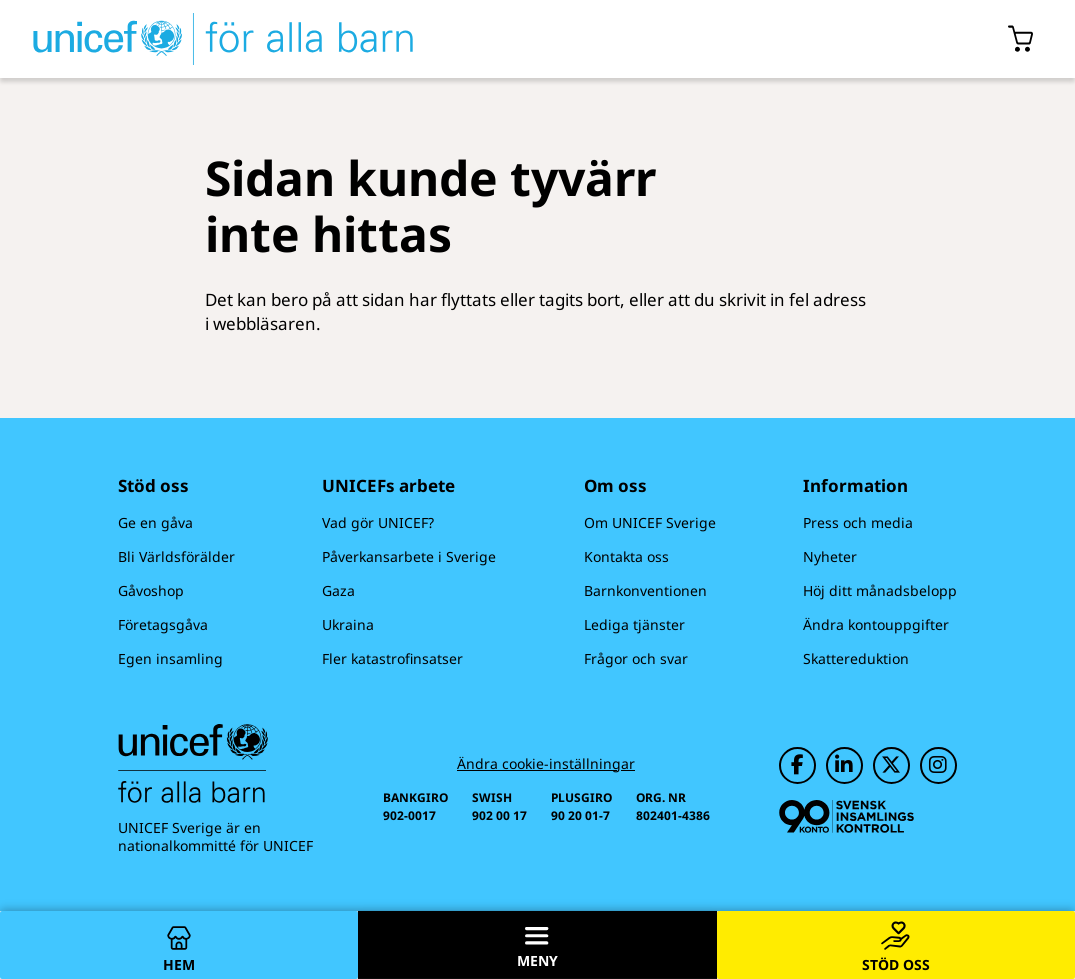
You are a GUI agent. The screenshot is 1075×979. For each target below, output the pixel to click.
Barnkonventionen (645, 590)
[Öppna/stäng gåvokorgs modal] (1021, 39)
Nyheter (830, 556)
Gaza (338, 590)
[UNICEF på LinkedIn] (844, 765)
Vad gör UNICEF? (378, 522)
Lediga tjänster (634, 624)
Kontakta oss (626, 556)
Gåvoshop (151, 590)
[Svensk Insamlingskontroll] (846, 816)
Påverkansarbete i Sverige (409, 556)
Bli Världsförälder (176, 556)
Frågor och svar (636, 658)
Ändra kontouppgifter (876, 624)
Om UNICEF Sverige (650, 522)
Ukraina (348, 624)
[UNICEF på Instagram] (938, 765)
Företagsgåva (163, 624)
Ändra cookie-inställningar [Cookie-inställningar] (546, 764)
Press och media (858, 522)
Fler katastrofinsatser (392, 658)
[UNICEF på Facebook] (797, 765)
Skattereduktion (856, 658)
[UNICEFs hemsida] (223, 39)
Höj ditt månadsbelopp (880, 590)
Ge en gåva (155, 522)
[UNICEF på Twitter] (891, 765)
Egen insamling (170, 658)
